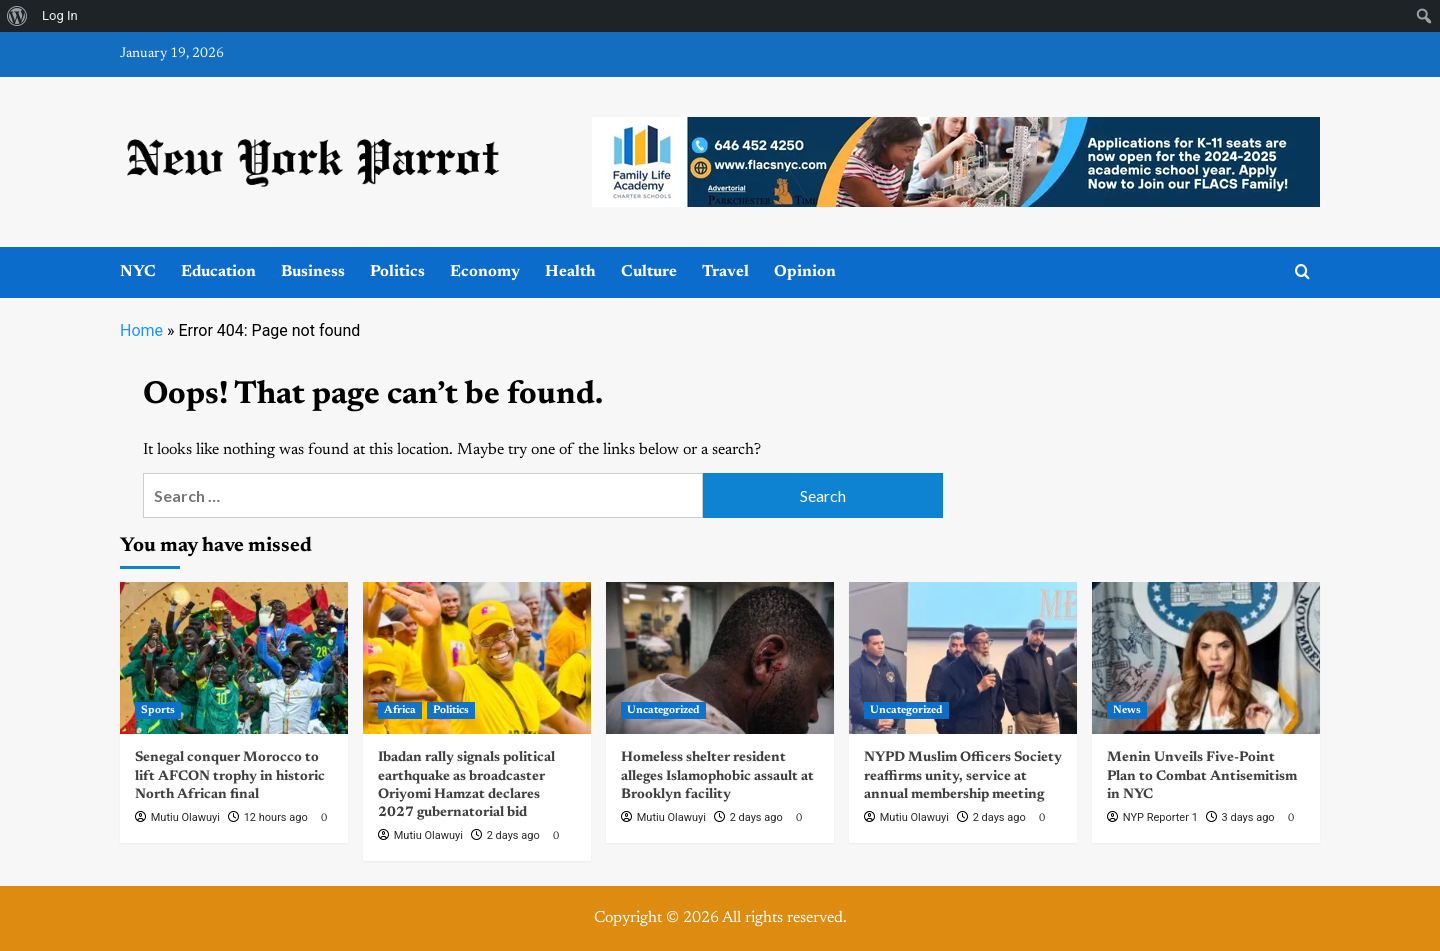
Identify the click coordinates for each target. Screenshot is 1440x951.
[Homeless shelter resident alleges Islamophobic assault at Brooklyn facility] (720, 658)
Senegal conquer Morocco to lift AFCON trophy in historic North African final (230, 776)
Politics (397, 272)
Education (218, 272)
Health (570, 272)
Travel (725, 272)
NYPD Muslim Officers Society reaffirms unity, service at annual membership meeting (963, 776)
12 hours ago (276, 817)
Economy (485, 272)
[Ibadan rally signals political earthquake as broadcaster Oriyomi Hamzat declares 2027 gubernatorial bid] (477, 658)
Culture (649, 272)
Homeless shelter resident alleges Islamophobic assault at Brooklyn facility (717, 776)
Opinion (805, 272)
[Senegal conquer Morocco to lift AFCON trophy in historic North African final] (234, 658)
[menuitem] (17, 16)
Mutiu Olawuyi (185, 817)
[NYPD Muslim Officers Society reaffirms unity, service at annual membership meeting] (963, 658)
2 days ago (513, 835)
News (1127, 710)
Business (313, 272)
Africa (400, 710)
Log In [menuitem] (60, 15)
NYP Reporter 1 (1160, 817)
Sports (158, 710)
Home (141, 330)
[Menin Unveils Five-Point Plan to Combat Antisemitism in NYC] (1206, 658)
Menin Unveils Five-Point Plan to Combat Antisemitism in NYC (1202, 776)
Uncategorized (663, 710)
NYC (138, 272)
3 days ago (1248, 817)
